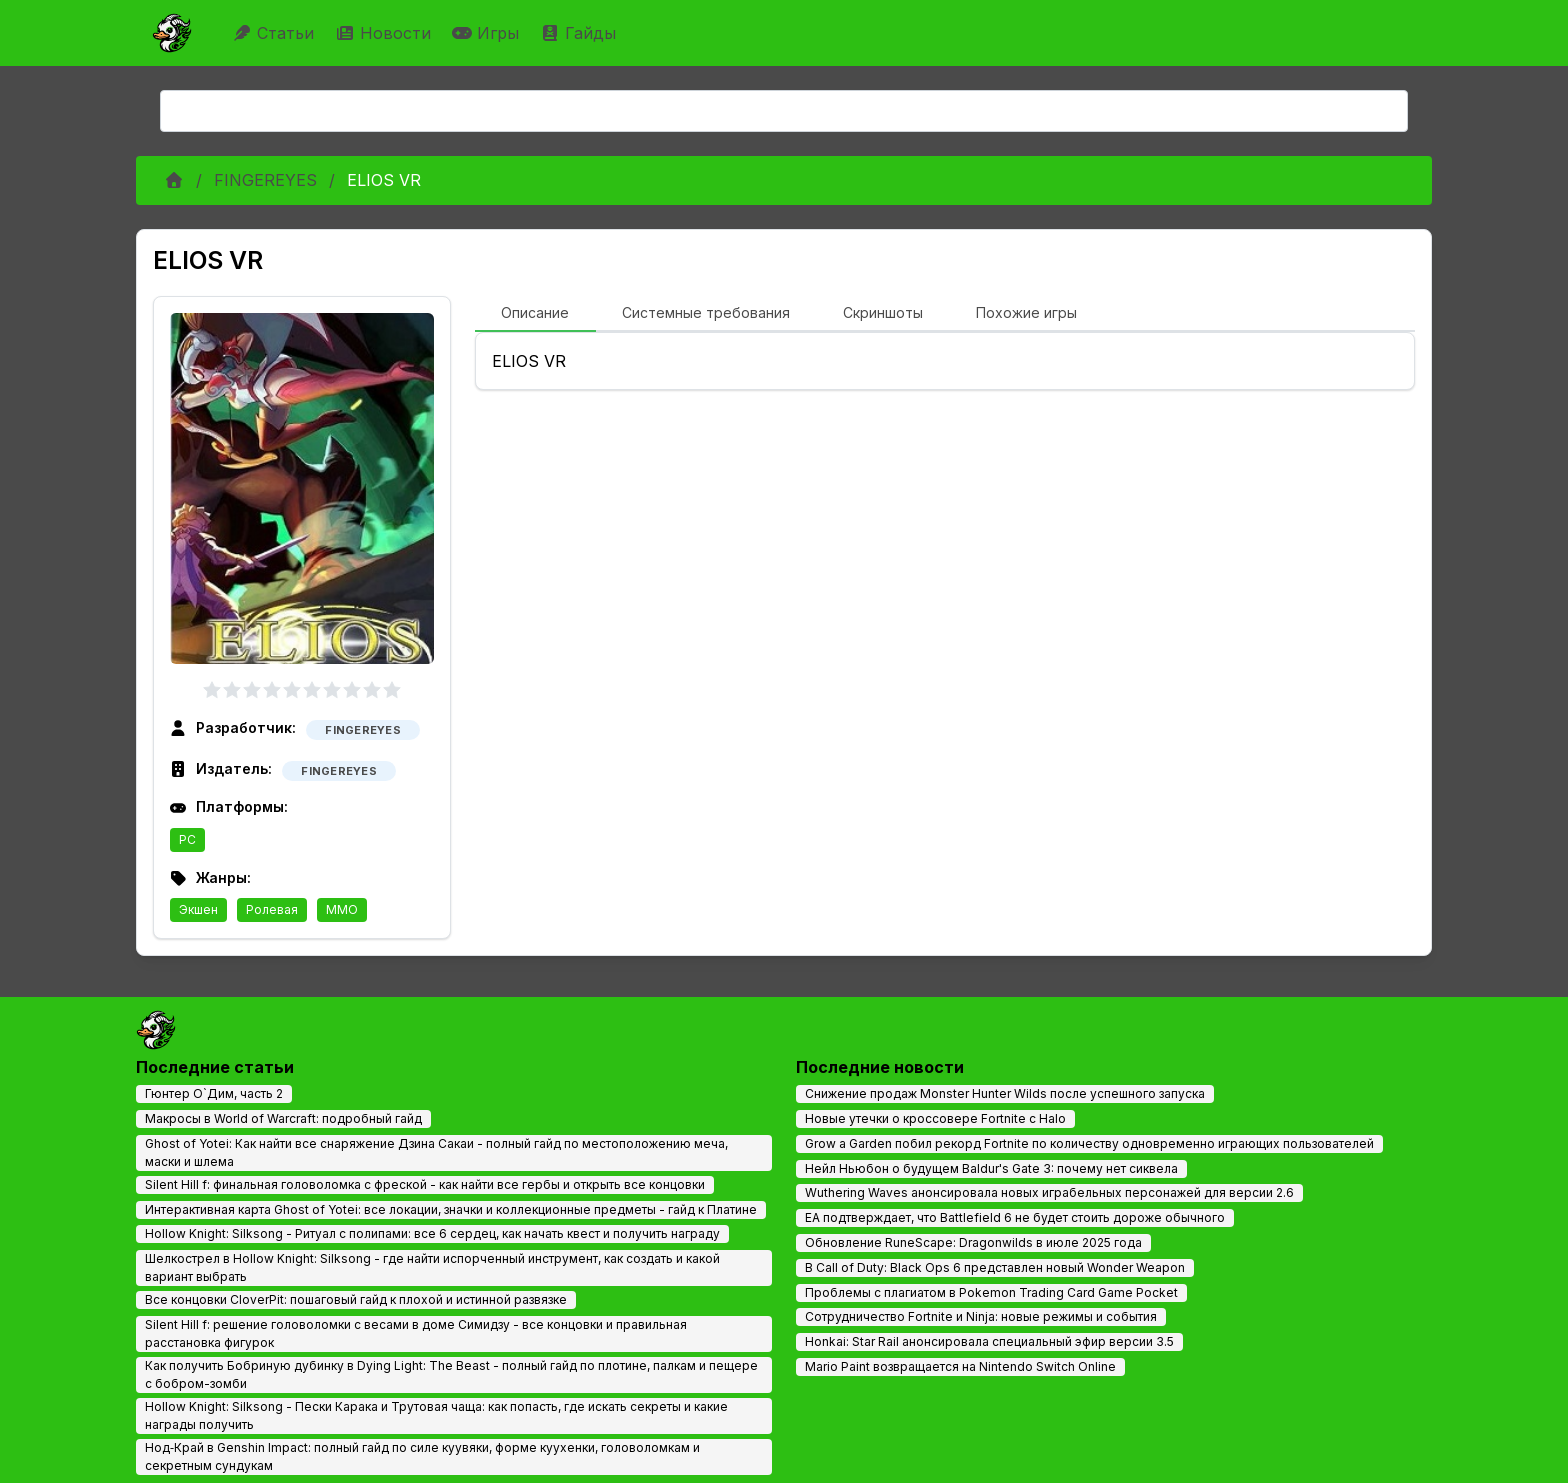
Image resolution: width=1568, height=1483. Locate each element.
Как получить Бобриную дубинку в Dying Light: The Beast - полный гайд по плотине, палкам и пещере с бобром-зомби (451, 1374)
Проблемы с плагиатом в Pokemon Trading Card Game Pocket (991, 1292)
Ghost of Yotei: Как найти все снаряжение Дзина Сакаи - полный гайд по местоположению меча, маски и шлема (436, 1152)
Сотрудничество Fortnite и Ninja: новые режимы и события (981, 1316)
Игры (488, 33)
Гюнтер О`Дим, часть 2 (214, 1093)
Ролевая (272, 909)
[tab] (535, 314)
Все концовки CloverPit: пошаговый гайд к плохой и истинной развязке (356, 1299)
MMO (342, 909)
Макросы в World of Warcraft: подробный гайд (283, 1118)
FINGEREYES (265, 180)
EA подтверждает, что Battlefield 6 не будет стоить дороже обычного (1015, 1217)
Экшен (198, 909)
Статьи (275, 33)
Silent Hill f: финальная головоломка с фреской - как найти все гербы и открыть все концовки (425, 1184)
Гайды (580, 33)
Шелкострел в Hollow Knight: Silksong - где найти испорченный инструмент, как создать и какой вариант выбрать (432, 1267)
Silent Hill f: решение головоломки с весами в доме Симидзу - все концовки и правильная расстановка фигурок (416, 1333)
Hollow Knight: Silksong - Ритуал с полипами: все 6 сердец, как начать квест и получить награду (432, 1233)
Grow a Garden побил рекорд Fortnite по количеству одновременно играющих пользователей (1089, 1143)
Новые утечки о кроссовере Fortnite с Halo (935, 1118)
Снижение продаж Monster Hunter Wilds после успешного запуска (1005, 1093)
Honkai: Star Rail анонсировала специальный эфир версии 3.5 (989, 1341)
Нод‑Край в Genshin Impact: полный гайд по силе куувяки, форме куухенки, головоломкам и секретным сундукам (422, 1456)
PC (187, 839)
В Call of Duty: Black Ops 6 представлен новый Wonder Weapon (995, 1267)
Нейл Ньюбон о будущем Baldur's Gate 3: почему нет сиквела (991, 1168)
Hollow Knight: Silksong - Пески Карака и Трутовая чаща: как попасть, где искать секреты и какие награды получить (436, 1415)
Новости (385, 33)
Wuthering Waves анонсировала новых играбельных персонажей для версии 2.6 (1049, 1192)
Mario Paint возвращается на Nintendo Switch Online (960, 1366)
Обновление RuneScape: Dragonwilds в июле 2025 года (973, 1242)
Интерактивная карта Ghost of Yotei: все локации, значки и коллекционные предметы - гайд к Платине (451, 1209)
